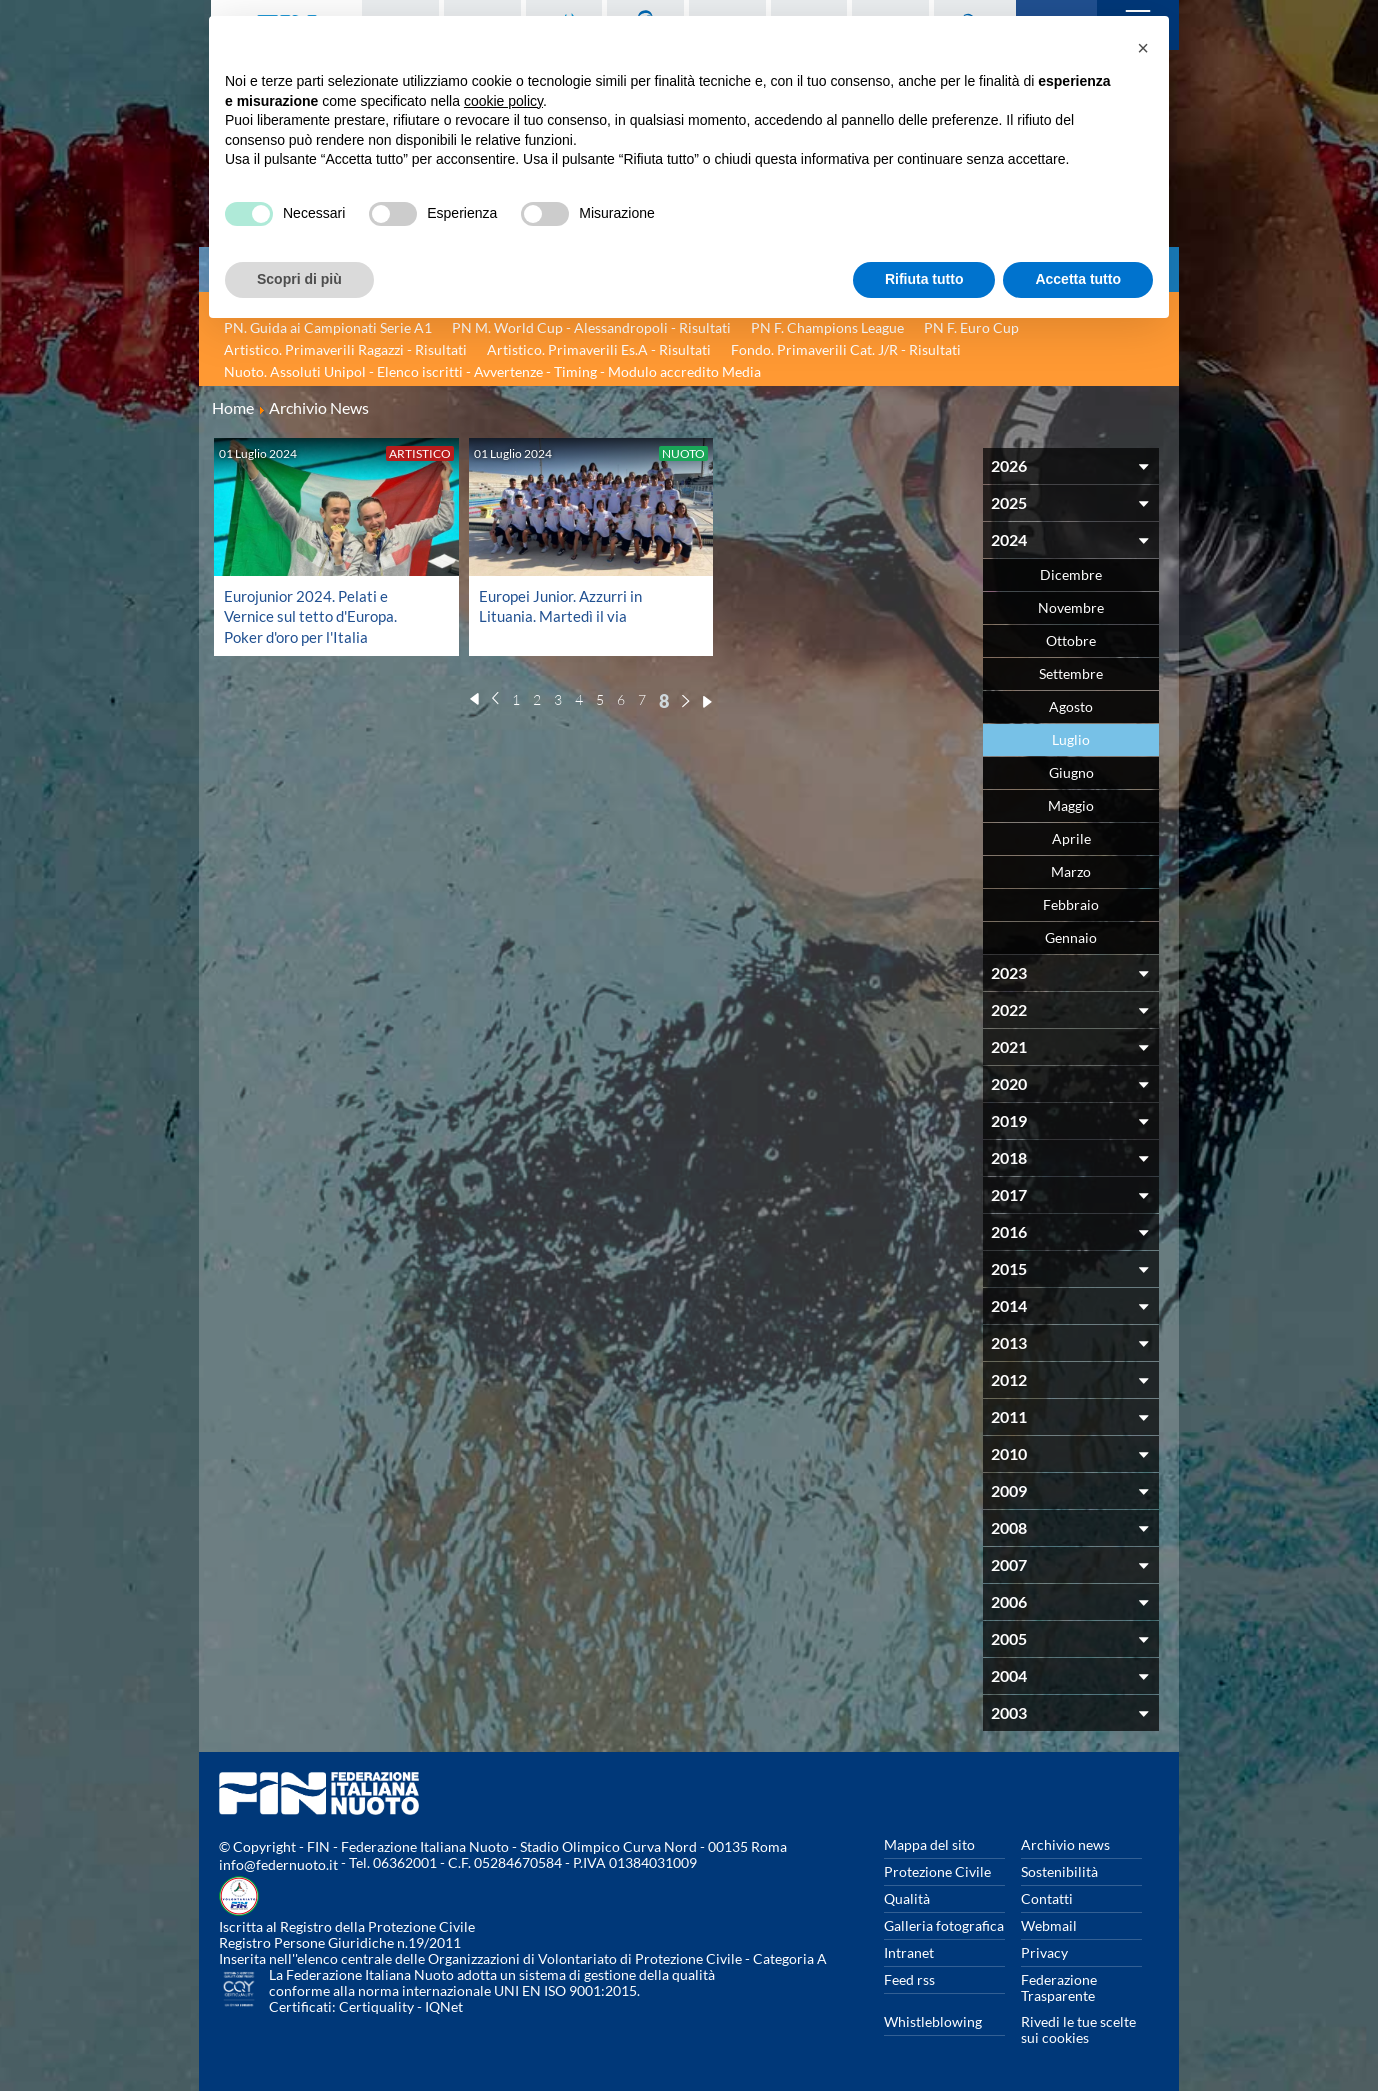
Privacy (1044, 1952)
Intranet (909, 1952)
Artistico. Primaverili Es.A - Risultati (599, 349)
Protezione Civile (937, 1871)
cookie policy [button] (503, 101)
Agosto (1071, 706)
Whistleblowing (933, 2021)
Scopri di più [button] (299, 279)
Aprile (1071, 838)
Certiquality (376, 2006)
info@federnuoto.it (278, 1864)
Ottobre (1071, 640)
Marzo (1071, 871)
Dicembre (1071, 574)
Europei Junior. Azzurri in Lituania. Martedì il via (565, 605)
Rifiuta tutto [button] (924, 279)
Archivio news (1065, 1844)
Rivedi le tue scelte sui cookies (1078, 2029)
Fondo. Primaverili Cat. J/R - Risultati (846, 349)
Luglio (1071, 739)
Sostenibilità (1059, 1871)
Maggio (1071, 805)
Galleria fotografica (944, 1925)
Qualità (907, 1898)
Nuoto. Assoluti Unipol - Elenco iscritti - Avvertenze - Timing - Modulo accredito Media (492, 371)
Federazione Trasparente (1059, 1987)
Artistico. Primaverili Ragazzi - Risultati (345, 349)
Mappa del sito (929, 1844)
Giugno (1071, 772)
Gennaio (1071, 937)
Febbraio (1071, 904)
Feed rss (909, 1979)
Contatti (1047, 1898)
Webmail (1049, 1925)
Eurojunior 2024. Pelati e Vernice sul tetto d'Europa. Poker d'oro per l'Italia (315, 615)
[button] (1143, 48)
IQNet (444, 2006)
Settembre (1071, 673)
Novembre (1071, 607)
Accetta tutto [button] (1078, 279)
